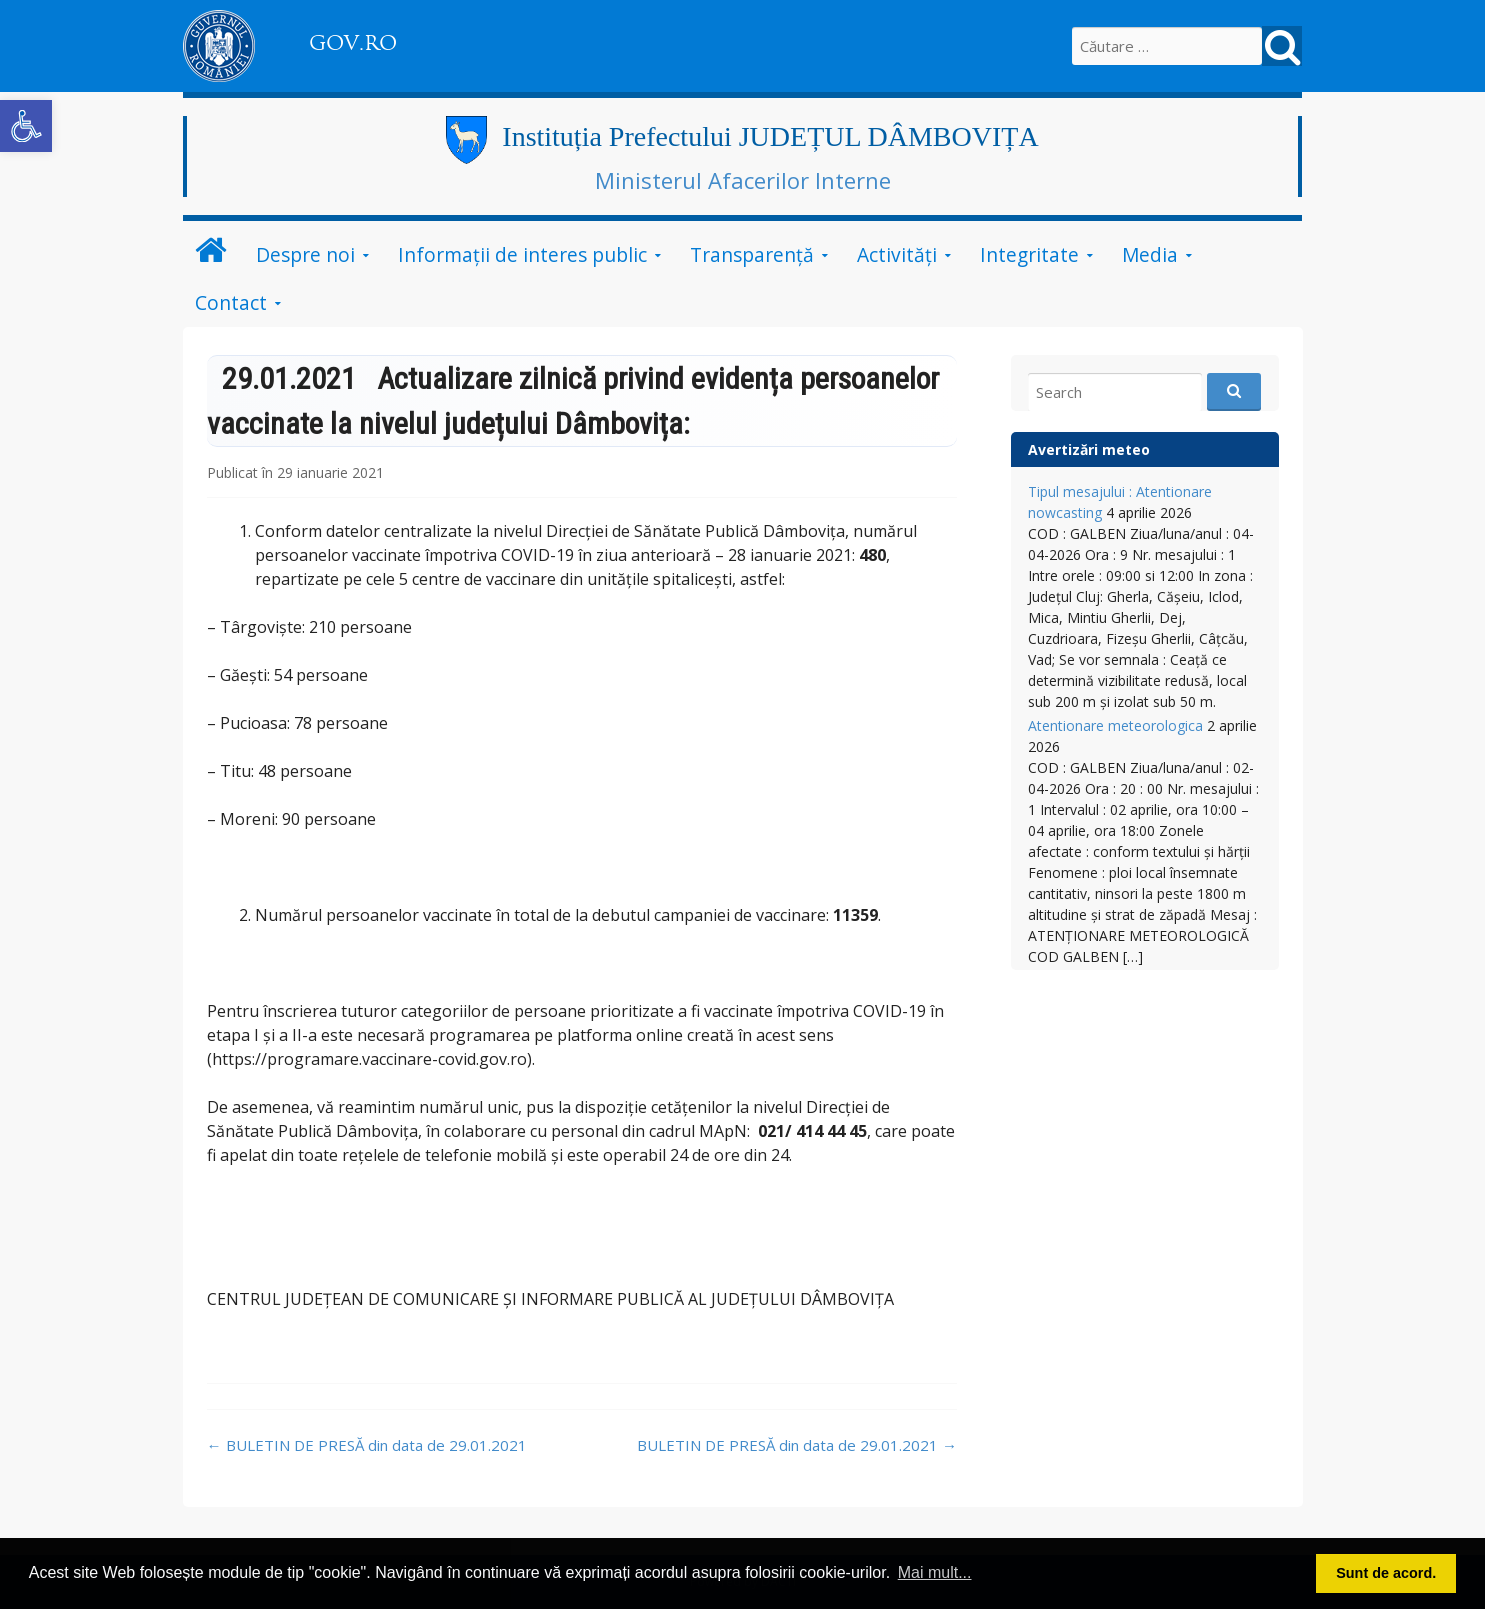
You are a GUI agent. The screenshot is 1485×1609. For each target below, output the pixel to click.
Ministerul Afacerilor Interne (743, 180)
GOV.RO (353, 43)
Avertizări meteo (1089, 449)
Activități (897, 254)
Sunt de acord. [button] (1386, 1573)
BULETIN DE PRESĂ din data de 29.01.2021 (367, 1445)
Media (1150, 254)
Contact (231, 302)
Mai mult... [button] (935, 1572)
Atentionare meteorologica (1115, 725)
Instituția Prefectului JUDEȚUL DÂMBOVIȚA (770, 136)
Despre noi (305, 254)
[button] (26, 126)
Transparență (752, 254)
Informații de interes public (522, 254)
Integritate (1029, 254)
